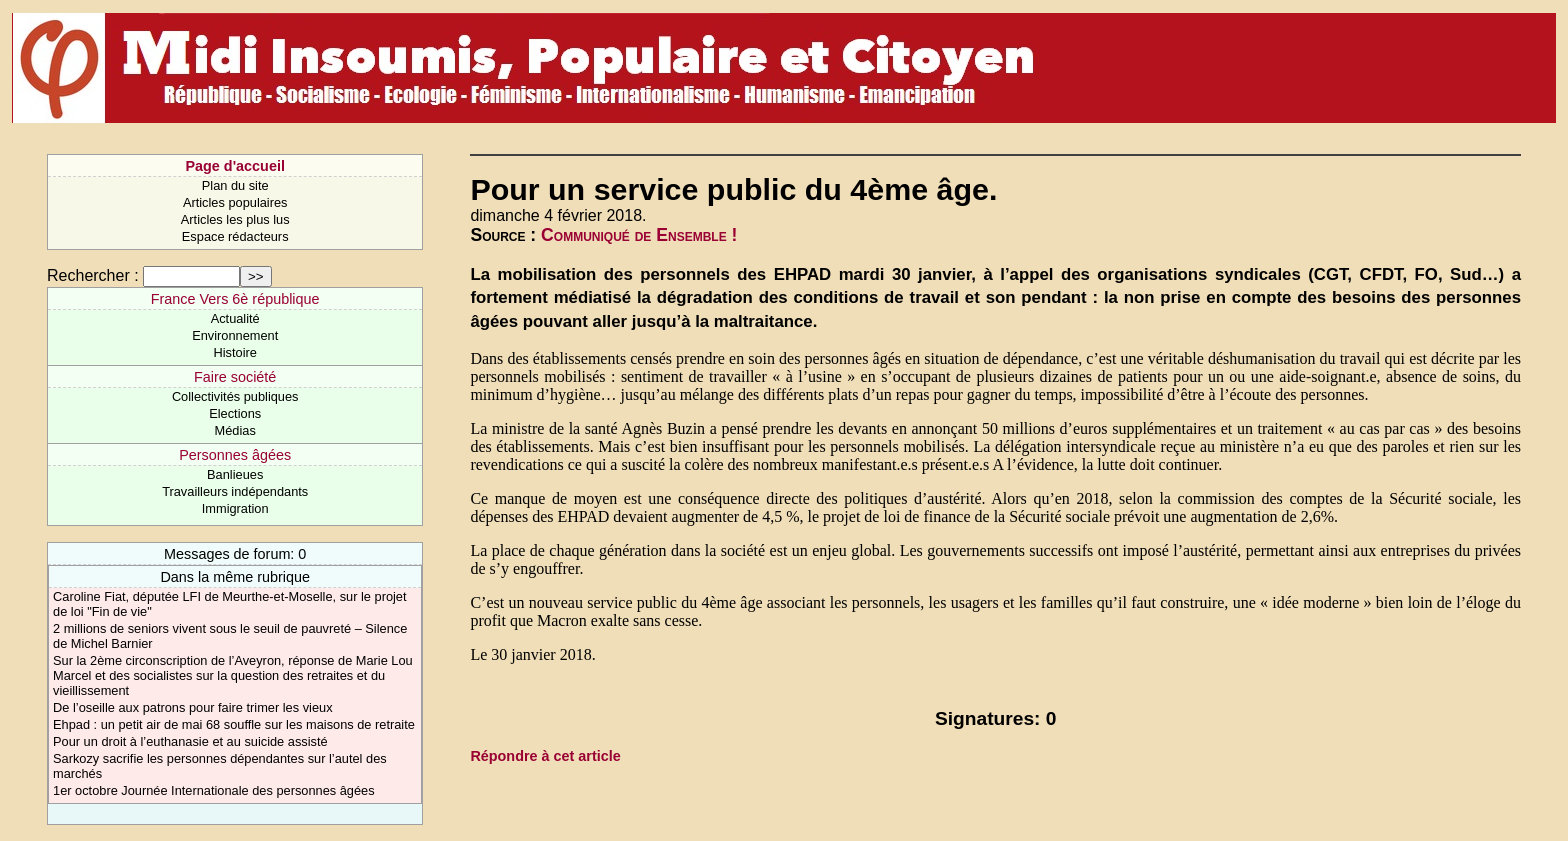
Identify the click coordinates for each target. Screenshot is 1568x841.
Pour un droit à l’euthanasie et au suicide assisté (190, 741)
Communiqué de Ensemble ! (639, 235)
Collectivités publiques (235, 396)
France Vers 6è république (235, 299)
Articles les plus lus (235, 219)
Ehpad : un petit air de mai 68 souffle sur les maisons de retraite (234, 724)
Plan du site (235, 185)
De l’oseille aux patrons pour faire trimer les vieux (193, 707)
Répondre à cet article (545, 756)
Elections (235, 413)
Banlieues (235, 474)
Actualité (235, 318)
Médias (235, 430)
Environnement (235, 335)
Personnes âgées (235, 455)
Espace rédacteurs (235, 236)
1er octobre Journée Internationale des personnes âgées (214, 790)
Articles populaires (235, 202)
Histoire (234, 352)
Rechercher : (93, 275)
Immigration (235, 508)
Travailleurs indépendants (235, 491)
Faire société (235, 377)
